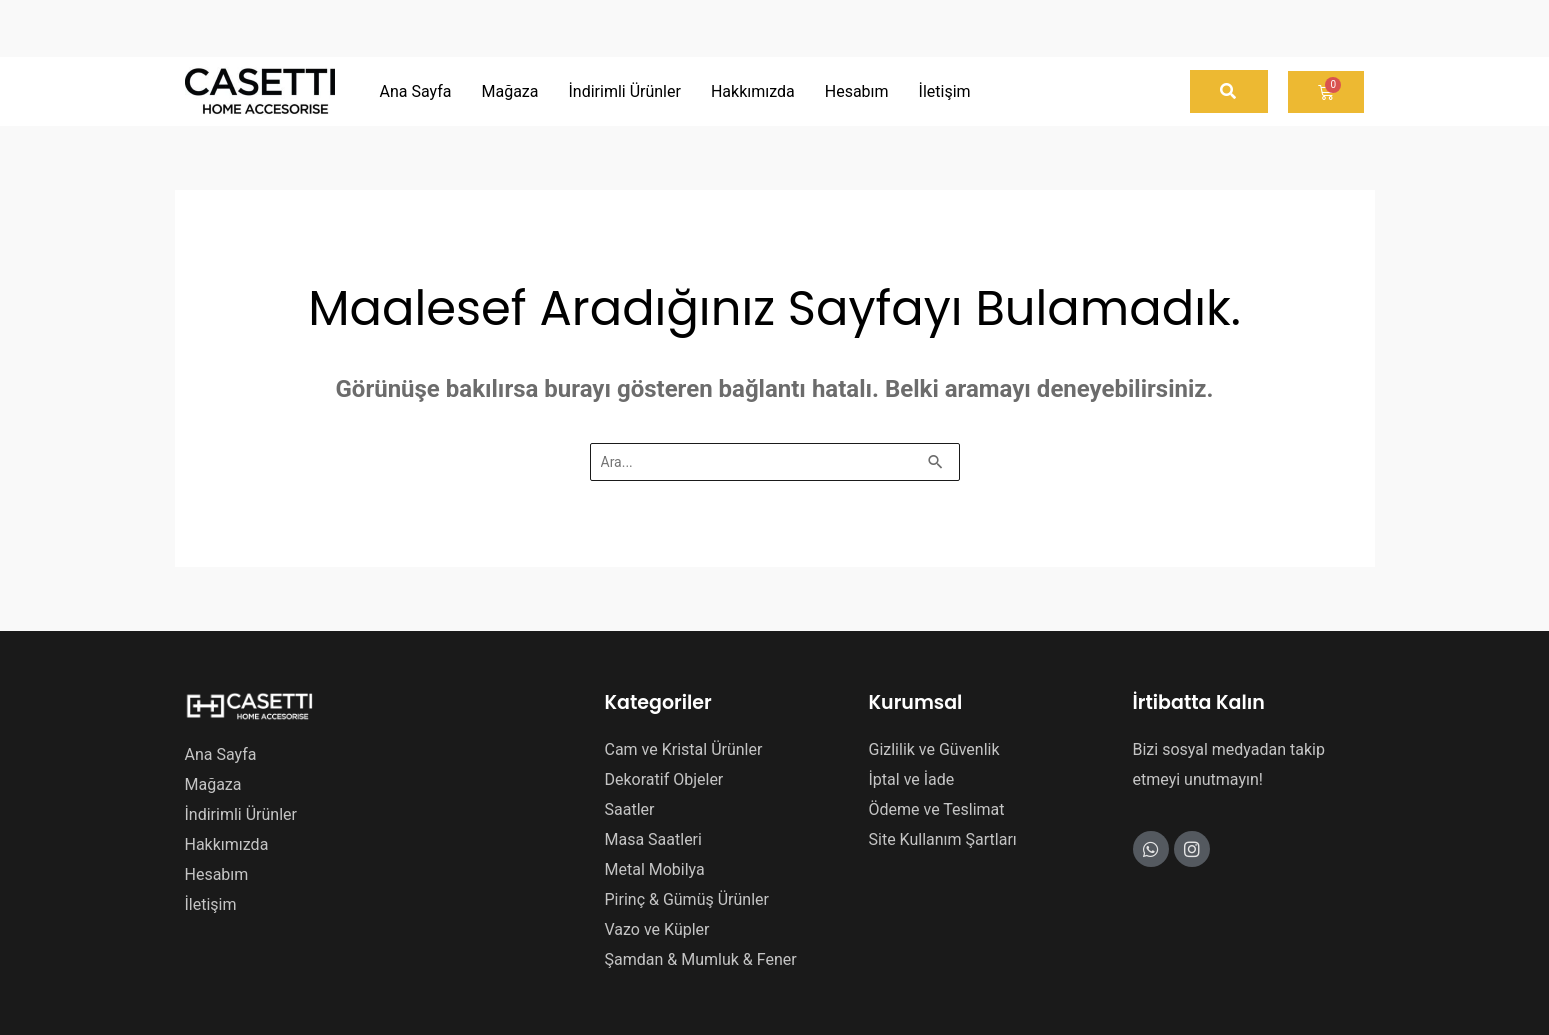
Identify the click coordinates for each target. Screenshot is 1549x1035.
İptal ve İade (912, 779)
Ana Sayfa (221, 754)
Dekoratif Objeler (664, 779)
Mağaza (213, 784)
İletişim (211, 904)
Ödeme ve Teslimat (937, 809)
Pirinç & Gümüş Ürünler (687, 899)
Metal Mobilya (655, 869)
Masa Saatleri (653, 839)
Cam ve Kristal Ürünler (684, 749)
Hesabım (217, 874)
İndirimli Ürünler (241, 814)
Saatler (630, 809)
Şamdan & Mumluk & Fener (701, 959)
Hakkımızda (227, 844)
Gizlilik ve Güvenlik (934, 749)
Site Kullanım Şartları (943, 839)
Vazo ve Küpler (657, 929)
